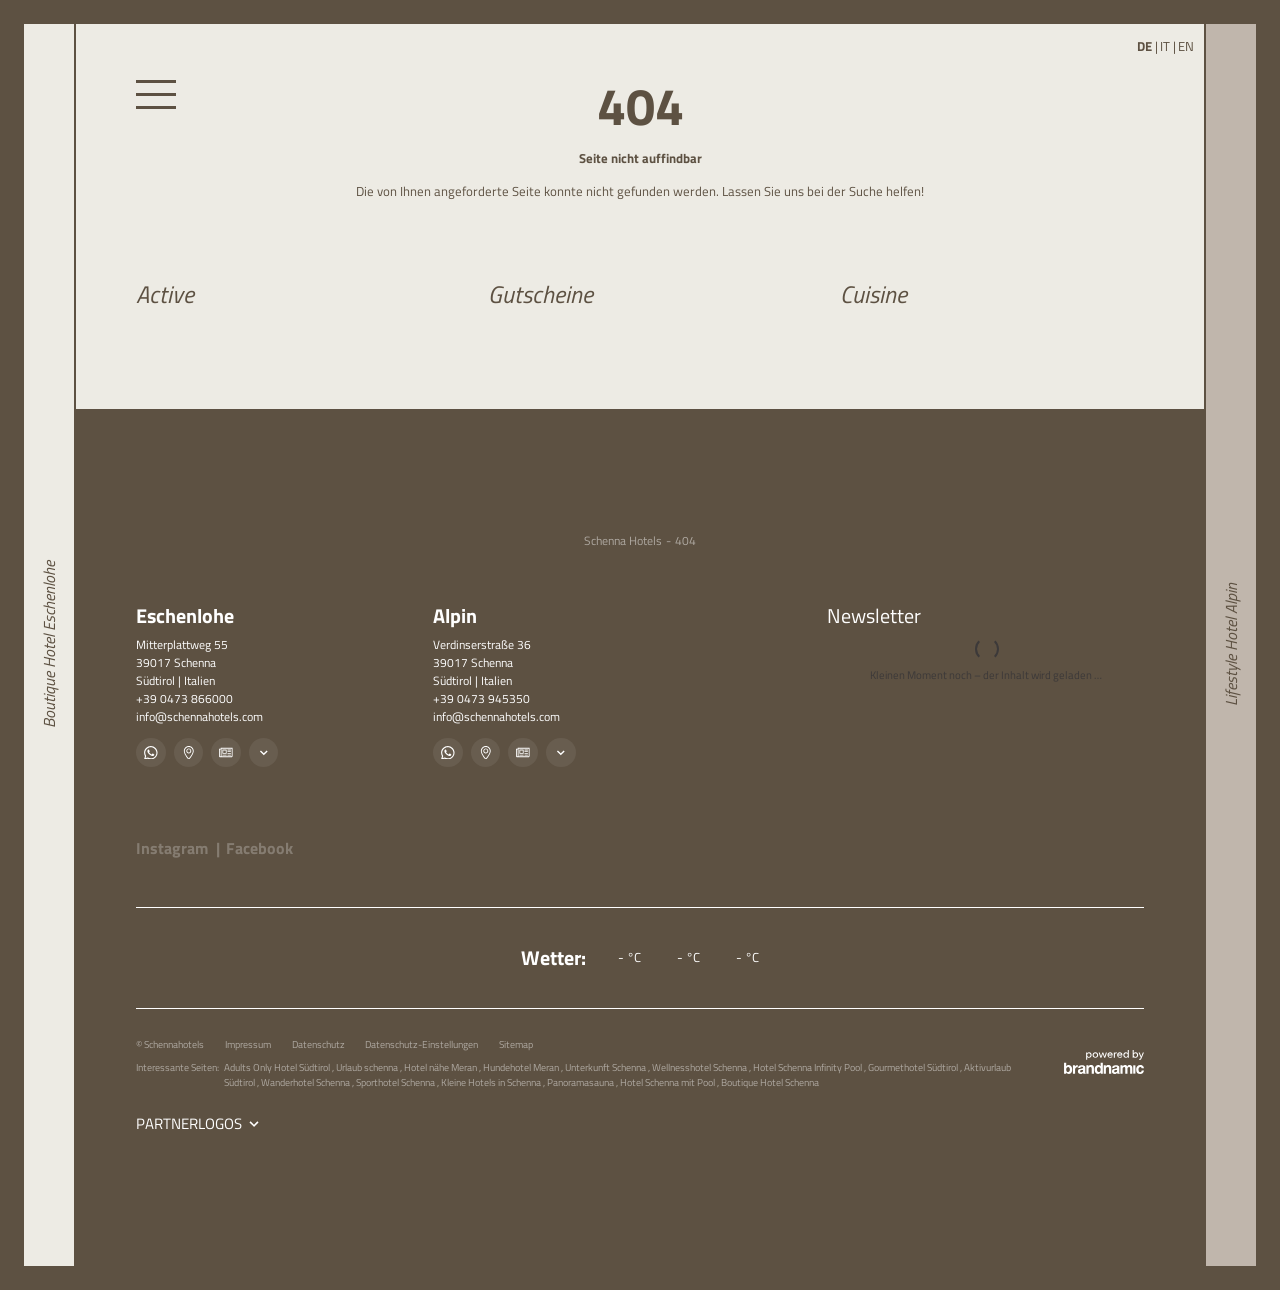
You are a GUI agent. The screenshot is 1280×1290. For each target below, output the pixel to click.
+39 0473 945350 (481, 699)
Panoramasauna (581, 1082)
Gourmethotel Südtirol (914, 1067)
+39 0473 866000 (184, 699)
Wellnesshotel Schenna (700, 1067)
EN (1186, 46)
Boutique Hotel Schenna (770, 1082)
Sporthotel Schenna (396, 1082)
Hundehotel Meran (522, 1067)
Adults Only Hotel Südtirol (278, 1067)
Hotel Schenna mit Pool (668, 1082)
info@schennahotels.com (199, 717)
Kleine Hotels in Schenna (492, 1082)
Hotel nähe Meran (441, 1067)
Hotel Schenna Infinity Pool (808, 1067)
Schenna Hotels (623, 541)
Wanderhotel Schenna (306, 1082)
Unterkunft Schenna (606, 1067)
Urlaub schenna (368, 1067)
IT (1165, 46)
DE (1144, 46)
